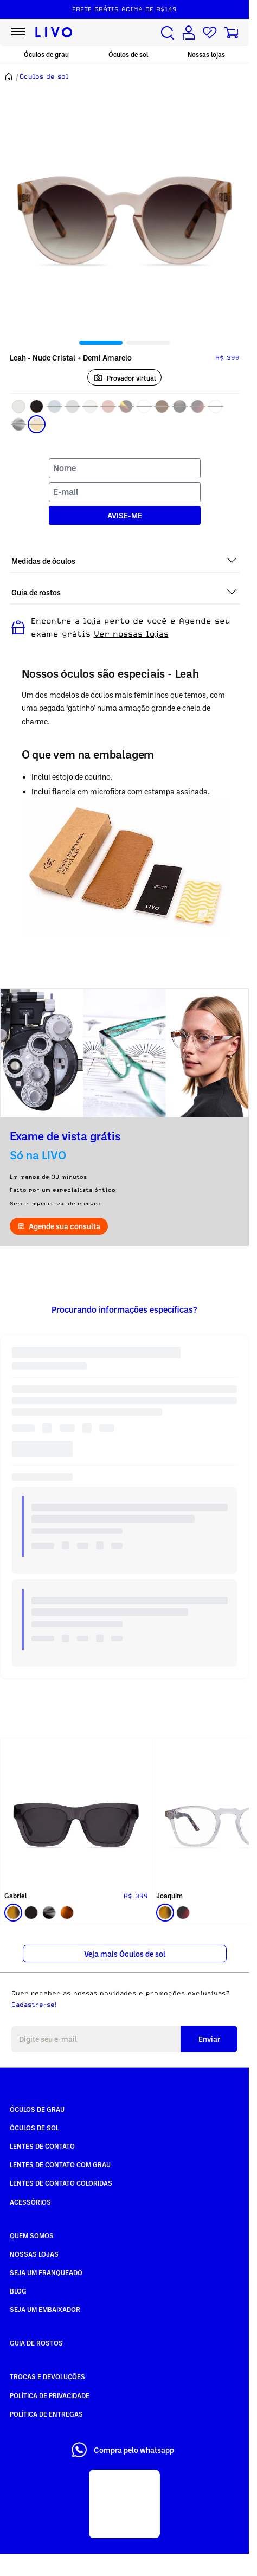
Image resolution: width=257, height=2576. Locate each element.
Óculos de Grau (37, 2109)
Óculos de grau (46, 54)
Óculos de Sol (34, 2127)
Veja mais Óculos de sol (124, 1953)
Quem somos (32, 2235)
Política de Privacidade (49, 2395)
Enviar (209, 2039)
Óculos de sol (128, 54)
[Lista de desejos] (210, 32)
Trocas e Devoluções (47, 2376)
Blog (18, 2290)
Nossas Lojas (34, 2254)
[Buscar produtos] (167, 32)
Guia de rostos (36, 2343)
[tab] (101, 343)
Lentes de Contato (42, 2146)
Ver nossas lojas (131, 634)
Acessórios (30, 2202)
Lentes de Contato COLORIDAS (61, 2183)
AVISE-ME (124, 515)
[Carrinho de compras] (231, 32)
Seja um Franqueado (46, 2272)
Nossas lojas (206, 54)
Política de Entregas (46, 2414)
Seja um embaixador (45, 2309)
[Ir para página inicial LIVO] (54, 33)
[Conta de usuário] (188, 32)
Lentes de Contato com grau (60, 2164)
